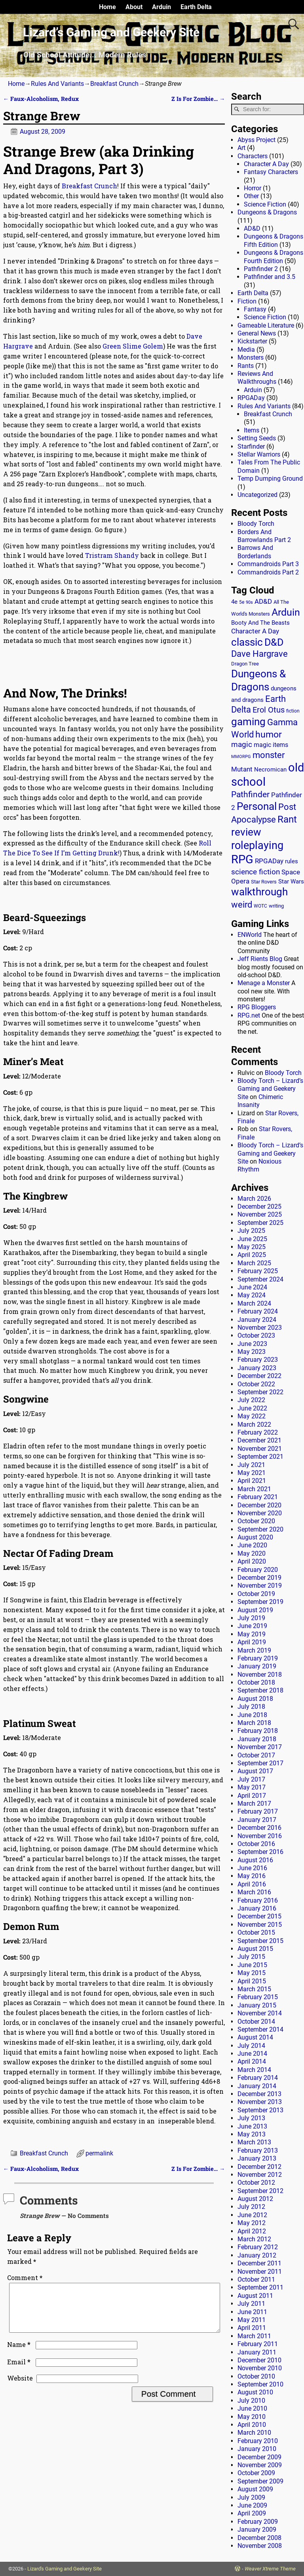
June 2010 (252, 2408)
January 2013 (257, 2158)
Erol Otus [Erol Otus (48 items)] (269, 710)
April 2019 (252, 1642)
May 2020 (252, 1553)
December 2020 (259, 1505)
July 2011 (251, 2303)
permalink (99, 2153)
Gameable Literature (266, 325)
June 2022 (252, 1408)
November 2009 (260, 2465)
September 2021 (260, 1456)
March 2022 (254, 1424)
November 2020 (260, 1513)
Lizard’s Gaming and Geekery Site (111, 32)
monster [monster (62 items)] (269, 755)
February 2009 (258, 2521)
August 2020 (255, 1537)
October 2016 (256, 1844)
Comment (25, 2277)
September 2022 (260, 1392)
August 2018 (255, 1698)
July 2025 (251, 1230)
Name (19, 2354)
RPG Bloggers (257, 1007)
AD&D (252, 228)
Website (20, 2387)
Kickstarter (252, 341)
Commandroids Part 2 (268, 572)
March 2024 (254, 1303)
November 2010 (260, 2368)
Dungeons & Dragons (267, 212)
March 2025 (254, 1263)
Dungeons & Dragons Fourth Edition (273, 256)
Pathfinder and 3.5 (269, 277)
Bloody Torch (256, 523)
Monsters (251, 357)
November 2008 (260, 2545)
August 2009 (255, 2489)
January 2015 (257, 2005)
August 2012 (255, 2199)
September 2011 (260, 2287)
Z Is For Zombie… (198, 98)
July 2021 (251, 1465)
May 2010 (252, 2417)
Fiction (247, 301)
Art (241, 148)
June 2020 (252, 1545)
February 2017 (258, 1811)
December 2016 (259, 1827)
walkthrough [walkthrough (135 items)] (259, 892)
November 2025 (260, 1214)
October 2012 (256, 2182)
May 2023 (252, 1351)
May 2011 (252, 2320)
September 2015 (260, 1941)
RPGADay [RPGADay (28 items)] (269, 861)
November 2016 (260, 1836)
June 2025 (252, 1239)
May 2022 (252, 1416)
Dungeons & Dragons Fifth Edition (273, 240)
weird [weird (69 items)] (241, 904)
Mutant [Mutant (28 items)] (242, 769)
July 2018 (251, 1706)
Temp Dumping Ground (270, 478)
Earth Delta (196, 7)
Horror (252, 188)
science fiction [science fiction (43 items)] (255, 871)
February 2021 (258, 1497)
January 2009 (257, 2529)
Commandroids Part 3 (268, 564)
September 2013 (260, 2110)
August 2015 (255, 1948)
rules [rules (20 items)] (291, 861)
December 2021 (259, 1440)
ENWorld (250, 934)
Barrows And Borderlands (255, 551)
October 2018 (256, 1682)
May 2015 (252, 1973)
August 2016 (255, 1860)
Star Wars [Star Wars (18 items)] (291, 881)
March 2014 (254, 2070)
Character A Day (266, 164)
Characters (253, 156)
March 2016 (254, 1892)
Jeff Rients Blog (260, 959)
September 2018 (260, 1690)
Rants (246, 366)
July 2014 (251, 2045)
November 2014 (260, 2013)
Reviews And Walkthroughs (257, 377)
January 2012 (257, 2255)
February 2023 (258, 1359)
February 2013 (258, 2150)
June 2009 (252, 2505)
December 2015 (259, 1916)
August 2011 (255, 2295)
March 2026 (254, 1198)
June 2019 (252, 1626)
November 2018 (260, 1674)
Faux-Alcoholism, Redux (41, 98)
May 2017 (252, 1787)
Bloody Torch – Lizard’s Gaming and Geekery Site (270, 1089)
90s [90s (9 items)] (249, 602)
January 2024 (257, 1319)
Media (246, 349)
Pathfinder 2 (261, 269)
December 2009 (259, 2457)
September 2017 (260, 1763)
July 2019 (251, 1618)
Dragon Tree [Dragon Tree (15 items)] (245, 664)
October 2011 (256, 2279)
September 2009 (260, 2481)
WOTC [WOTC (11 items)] (260, 906)
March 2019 (254, 1650)
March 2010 (254, 2432)
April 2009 (252, 2513)
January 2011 (257, 2352)
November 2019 (260, 1585)
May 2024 (252, 1295)
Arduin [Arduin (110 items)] (286, 612)
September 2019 (260, 1601)
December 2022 (259, 1376)
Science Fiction (265, 204)
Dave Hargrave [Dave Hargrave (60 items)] (259, 654)
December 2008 (259, 2538)
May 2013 (252, 2134)
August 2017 (255, 1771)
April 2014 (252, 2061)
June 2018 (252, 1715)
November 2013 (260, 2102)
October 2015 (256, 1932)
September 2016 (260, 1852)
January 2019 (257, 1666)
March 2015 (254, 1989)
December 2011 (259, 2263)
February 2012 (258, 2247)
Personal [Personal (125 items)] (257, 806)
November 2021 (260, 1448)
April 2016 (252, 1884)
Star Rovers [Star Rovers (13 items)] (264, 882)
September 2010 (260, 2384)
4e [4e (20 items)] (234, 601)
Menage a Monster (264, 983)
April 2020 (252, 1561)
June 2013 (252, 2126)
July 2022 (251, 1400)
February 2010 (258, 2441)
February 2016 (258, 1900)
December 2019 (259, 1577)
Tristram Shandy (113, 555)
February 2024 (258, 1311)
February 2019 (258, 1658)
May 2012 (252, 2223)
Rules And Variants (57, 83)
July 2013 (251, 2118)
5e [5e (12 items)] (241, 602)
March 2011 (254, 2336)
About (133, 7)
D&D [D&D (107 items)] (273, 642)
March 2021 (254, 1489)
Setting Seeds (257, 438)
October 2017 (256, 1755)
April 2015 (252, 1981)
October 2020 (256, 1521)
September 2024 (260, 1279)
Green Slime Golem (133, 346)
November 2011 (260, 2271)
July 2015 (251, 1956)
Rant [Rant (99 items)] (287, 819)
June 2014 (252, 2053)
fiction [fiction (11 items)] (293, 711)
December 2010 (259, 2360)
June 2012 (252, 2215)
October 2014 (256, 2021)
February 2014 (258, 2077)
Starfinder (251, 446)
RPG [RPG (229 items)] (242, 859)
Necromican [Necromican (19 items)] (270, 769)
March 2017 (254, 1803)
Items (251, 430)
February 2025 (258, 1271)
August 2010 (255, 2392)
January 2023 (257, 1368)
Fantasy (255, 309)
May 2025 (252, 1247)
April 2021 (252, 1480)
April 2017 (252, 1795)
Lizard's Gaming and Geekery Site (64, 2569)
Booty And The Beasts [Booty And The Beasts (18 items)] (260, 623)
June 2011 (252, 2312)
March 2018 (254, 1723)
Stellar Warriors (259, 454)
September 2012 (260, 2191)
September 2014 (260, 2029)
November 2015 (260, 1924)
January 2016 (257, 1908)
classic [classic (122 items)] (247, 642)
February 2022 (258, 1432)
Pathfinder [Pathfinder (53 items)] (250, 794)
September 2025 (260, 1222)
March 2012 (254, 2239)
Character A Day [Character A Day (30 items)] (255, 631)
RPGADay (251, 398)
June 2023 (252, 1344)
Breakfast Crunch (114, 83)
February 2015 (258, 1997)
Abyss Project (257, 140)
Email (19, 2371)
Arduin (161, 7)
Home (107, 7)
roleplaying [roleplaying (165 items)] (257, 845)
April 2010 (252, 2424)
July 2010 (251, 2400)
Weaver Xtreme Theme (270, 2569)
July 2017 (251, 1779)
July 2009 (251, 2497)
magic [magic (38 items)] (241, 744)
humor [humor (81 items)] (268, 734)
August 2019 (255, 1610)
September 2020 (260, 1529)
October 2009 (256, 2473)
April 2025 (252, 1255)
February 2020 (258, 1569)
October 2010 (256, 2376)
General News (257, 333)
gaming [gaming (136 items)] (248, 722)
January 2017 (257, 1819)
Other (251, 196)
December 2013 (259, 2094)
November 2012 (260, 2174)
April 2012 (252, 2231)
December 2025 (259, 1206)
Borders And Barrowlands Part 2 (264, 536)
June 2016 (252, 1868)
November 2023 (260, 1327)
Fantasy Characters (271, 172)
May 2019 (252, 1634)
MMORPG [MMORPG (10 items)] (241, 756)
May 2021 (252, 1473)
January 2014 (257, 2086)
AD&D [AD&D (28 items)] (263, 601)
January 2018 (257, 1739)
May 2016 (252, 1876)
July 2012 (251, 2206)
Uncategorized (257, 495)
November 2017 (260, 1747)
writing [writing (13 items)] (276, 906)
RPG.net (249, 1015)
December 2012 (259, 2166)
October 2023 (256, 1335)
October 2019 (256, 1594)
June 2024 (252, 1287)
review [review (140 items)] (246, 832)
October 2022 (256, 1384)
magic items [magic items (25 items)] (271, 745)
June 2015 (252, 1965)
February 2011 (258, 2344)
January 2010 (257, 2449)
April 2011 (252, 2327)
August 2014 (255, 2037)
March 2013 (254, 2142)
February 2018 (258, 1730)
